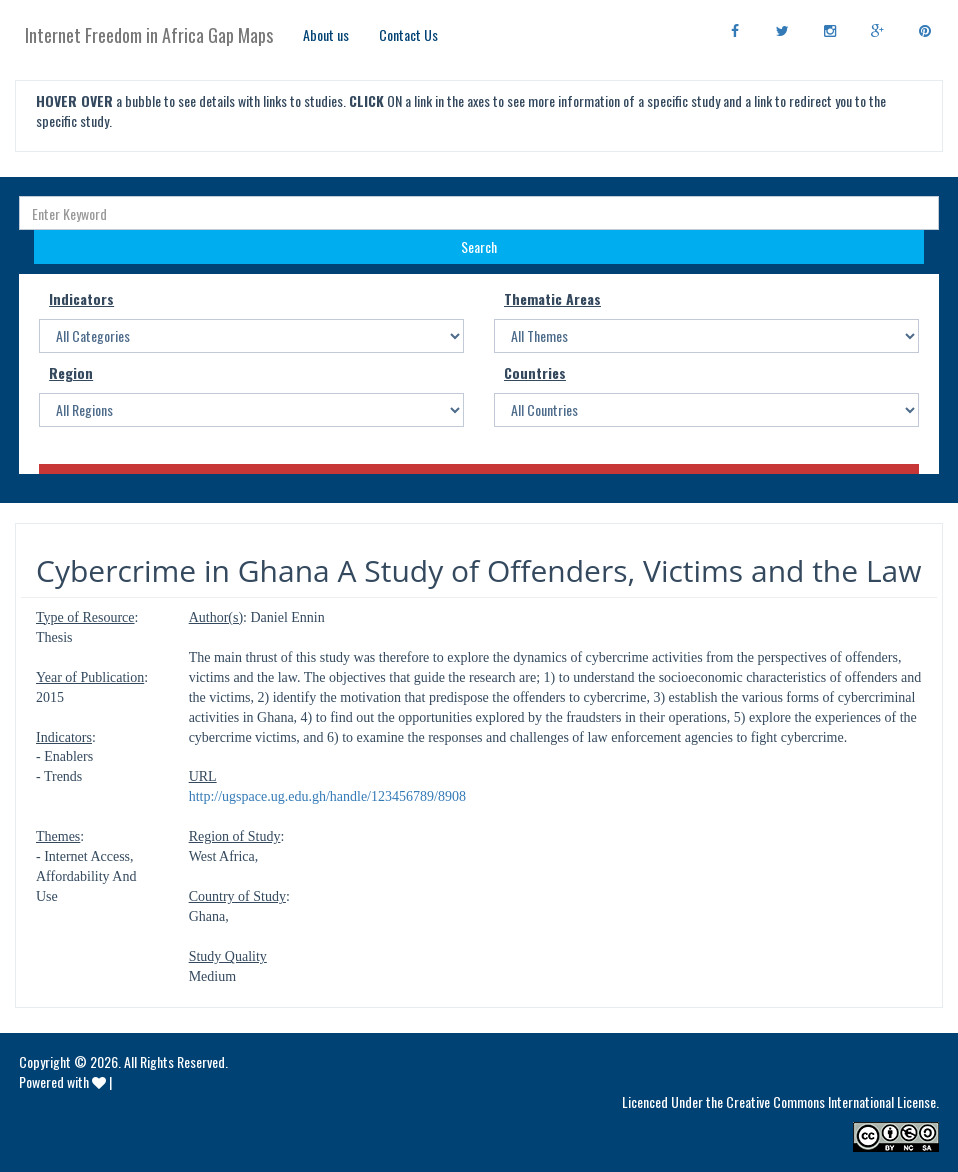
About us (326, 34)
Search (479, 246)
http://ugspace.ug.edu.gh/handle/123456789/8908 (327, 796)
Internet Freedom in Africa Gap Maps (149, 35)
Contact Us (408, 34)
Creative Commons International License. (832, 1101)
